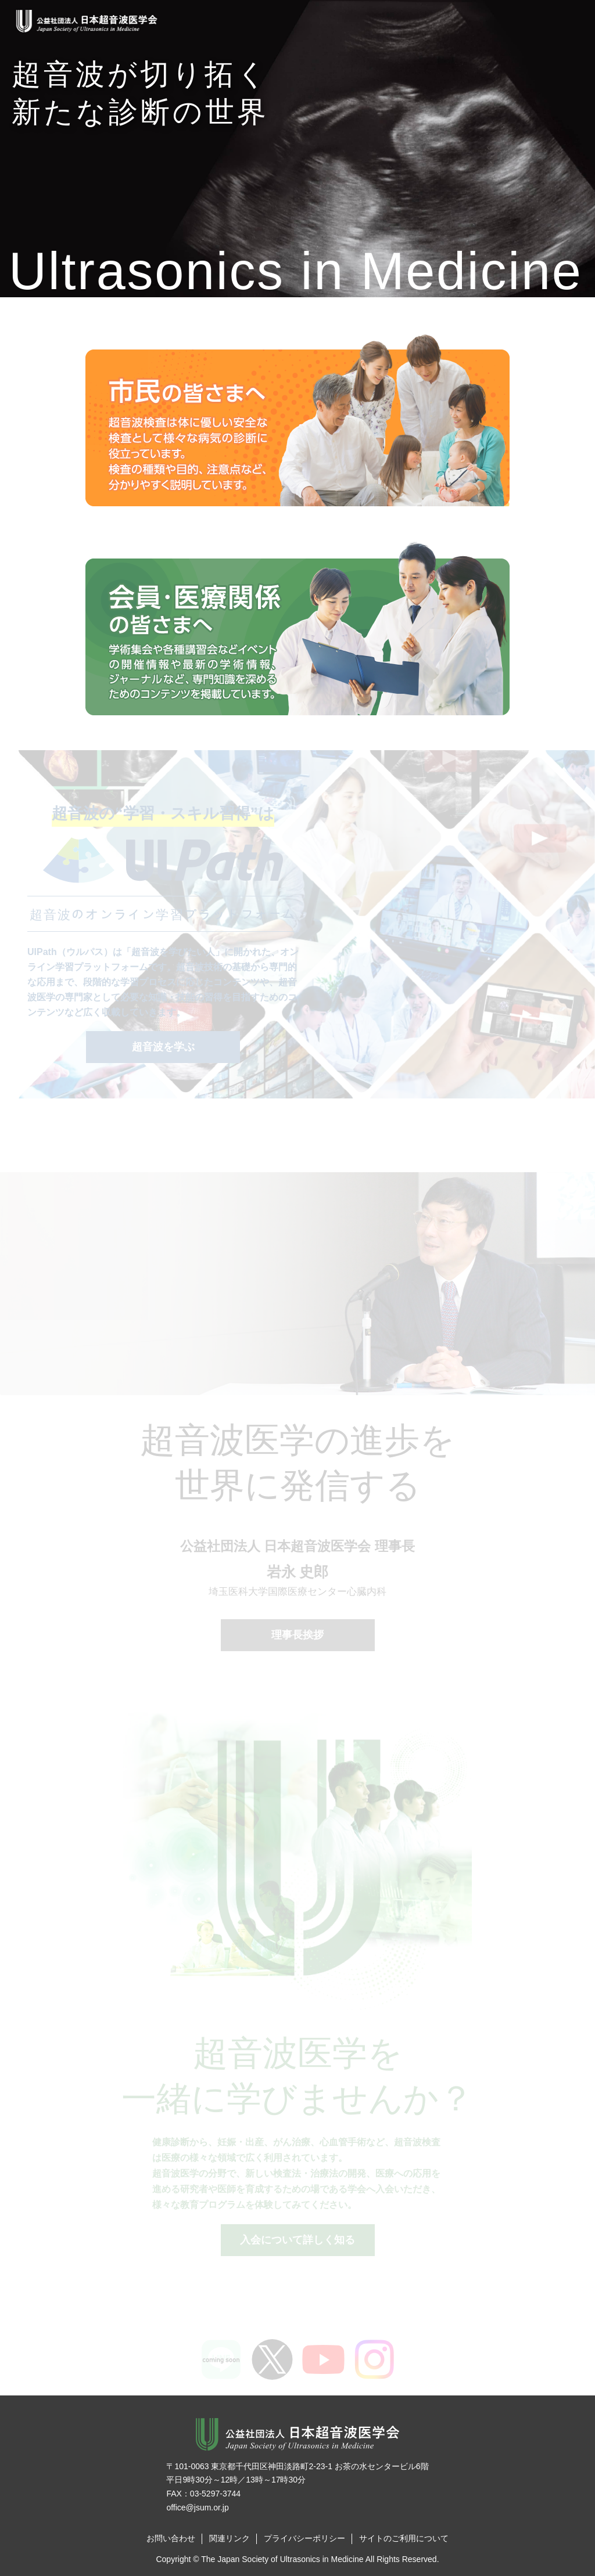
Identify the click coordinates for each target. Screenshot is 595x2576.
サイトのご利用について (404, 2538)
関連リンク (229, 2538)
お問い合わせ (170, 2538)
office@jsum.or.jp (197, 2507)
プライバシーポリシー (304, 2538)
